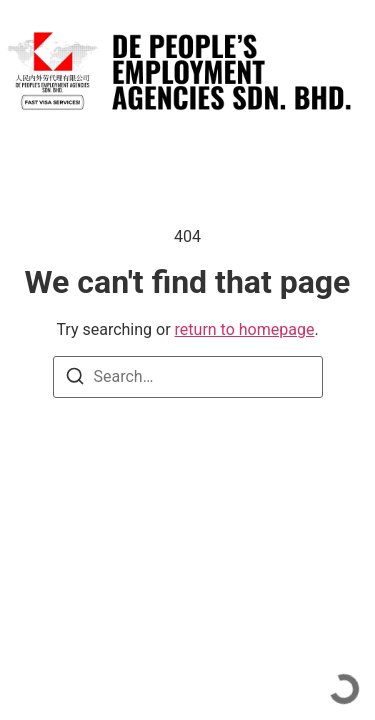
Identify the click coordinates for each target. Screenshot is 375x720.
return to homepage (245, 329)
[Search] (75, 379)
